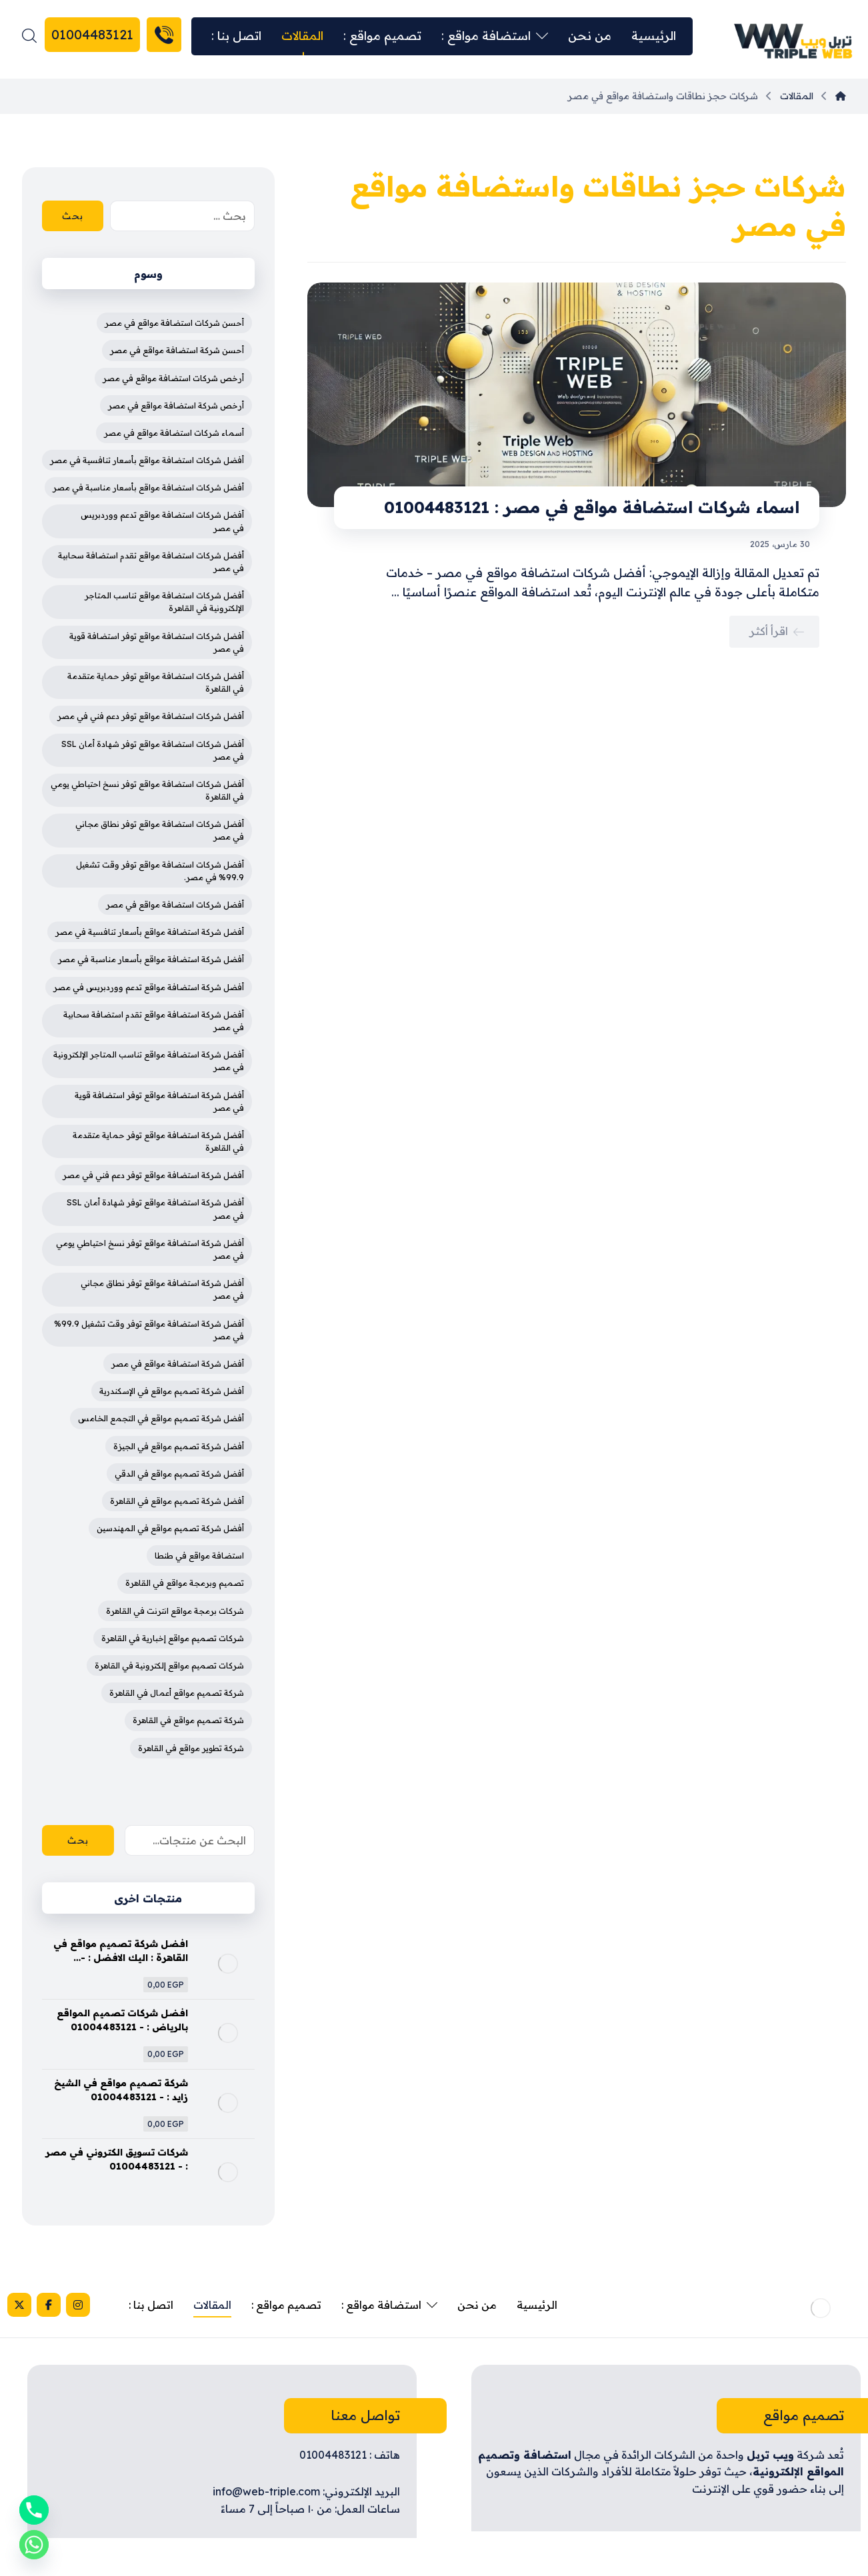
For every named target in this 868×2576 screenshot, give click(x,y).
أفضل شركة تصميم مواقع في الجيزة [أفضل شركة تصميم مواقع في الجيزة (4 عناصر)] (178, 1446)
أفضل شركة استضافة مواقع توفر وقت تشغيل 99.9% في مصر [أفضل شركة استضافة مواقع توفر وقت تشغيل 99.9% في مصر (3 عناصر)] (149, 1330)
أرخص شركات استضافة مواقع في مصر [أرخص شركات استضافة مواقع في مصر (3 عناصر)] (173, 378)
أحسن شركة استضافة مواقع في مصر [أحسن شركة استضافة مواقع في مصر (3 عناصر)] (177, 350)
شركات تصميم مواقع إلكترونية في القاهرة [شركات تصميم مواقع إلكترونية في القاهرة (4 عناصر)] (169, 1665)
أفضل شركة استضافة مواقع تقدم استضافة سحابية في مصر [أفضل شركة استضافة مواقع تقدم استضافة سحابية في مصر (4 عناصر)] (153, 1020)
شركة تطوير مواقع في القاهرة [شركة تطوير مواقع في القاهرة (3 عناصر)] (191, 1748)
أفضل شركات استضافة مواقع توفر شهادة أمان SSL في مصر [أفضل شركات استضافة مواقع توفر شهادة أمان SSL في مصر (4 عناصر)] (152, 750)
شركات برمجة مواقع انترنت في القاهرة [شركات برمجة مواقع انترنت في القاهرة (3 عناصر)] (175, 1611)
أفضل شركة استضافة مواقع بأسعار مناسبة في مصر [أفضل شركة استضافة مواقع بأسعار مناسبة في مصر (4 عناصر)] (151, 959)
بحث (72, 216)
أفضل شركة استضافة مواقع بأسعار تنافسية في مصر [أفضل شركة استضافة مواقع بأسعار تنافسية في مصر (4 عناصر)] (149, 932)
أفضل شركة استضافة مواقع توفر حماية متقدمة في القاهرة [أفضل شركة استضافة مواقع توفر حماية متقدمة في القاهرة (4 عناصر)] (158, 1141)
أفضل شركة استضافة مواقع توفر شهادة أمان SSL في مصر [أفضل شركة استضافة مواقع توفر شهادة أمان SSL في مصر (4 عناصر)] (155, 1208)
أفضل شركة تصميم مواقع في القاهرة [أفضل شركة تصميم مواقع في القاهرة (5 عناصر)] (177, 1501)
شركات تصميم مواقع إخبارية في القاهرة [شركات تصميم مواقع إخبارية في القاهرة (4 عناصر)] (172, 1638)
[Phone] (34, 2510)
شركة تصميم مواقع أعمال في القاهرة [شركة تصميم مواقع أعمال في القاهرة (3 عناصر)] (176, 1693)
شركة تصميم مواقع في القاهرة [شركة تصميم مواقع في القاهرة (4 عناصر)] (188, 1720)
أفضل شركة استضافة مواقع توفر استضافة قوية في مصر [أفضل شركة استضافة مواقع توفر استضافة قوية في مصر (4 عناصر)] (159, 1101)
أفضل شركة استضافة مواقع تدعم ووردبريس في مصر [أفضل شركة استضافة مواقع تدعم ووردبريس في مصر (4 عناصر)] (148, 987)
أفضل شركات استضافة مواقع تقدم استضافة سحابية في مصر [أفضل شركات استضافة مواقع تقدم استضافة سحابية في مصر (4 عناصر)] (151, 561)
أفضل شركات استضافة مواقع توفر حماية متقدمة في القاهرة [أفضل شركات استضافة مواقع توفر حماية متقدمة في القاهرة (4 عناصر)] (155, 682)
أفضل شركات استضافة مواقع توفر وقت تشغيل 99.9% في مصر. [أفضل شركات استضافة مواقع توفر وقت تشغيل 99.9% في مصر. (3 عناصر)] (160, 871)
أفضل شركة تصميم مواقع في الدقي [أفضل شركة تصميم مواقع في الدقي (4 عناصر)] (179, 1474)
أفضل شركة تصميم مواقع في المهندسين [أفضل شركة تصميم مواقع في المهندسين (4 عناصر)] (170, 1528)
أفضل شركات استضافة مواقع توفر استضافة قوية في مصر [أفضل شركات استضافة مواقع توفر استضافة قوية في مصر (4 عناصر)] (156, 642)
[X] (19, 2305)
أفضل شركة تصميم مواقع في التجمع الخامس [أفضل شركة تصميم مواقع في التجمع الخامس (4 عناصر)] (161, 1418)
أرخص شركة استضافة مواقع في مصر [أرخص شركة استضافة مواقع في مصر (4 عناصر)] (176, 405)
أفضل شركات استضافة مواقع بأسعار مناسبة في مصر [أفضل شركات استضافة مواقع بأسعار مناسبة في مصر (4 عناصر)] (148, 487)
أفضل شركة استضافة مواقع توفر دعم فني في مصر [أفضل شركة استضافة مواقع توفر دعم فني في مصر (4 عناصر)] (153, 1175)
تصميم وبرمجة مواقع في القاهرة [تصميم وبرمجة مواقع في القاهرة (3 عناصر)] (184, 1583)
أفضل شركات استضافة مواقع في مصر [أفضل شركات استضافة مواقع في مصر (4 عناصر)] (175, 905)
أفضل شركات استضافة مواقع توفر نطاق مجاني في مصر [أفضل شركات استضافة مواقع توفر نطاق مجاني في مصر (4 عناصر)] (159, 830)
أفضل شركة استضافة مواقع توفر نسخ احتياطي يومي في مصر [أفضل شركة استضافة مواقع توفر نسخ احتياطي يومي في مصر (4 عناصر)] (150, 1249)
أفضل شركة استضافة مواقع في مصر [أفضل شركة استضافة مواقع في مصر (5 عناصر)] (177, 1364)
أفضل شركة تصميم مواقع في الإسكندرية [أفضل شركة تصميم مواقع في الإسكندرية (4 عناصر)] (171, 1391)
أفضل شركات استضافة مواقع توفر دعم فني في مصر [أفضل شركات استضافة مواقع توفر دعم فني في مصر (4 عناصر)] (150, 716)
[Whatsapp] (34, 2544)
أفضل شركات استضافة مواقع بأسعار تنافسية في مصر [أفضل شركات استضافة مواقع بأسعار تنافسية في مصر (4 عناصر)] (147, 460)
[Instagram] (78, 2305)
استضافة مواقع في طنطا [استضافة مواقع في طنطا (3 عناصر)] (199, 1556)
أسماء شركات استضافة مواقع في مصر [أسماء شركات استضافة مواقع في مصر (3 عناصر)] (174, 433)
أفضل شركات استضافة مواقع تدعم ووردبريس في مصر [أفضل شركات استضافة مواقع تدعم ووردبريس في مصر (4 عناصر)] (162, 521)
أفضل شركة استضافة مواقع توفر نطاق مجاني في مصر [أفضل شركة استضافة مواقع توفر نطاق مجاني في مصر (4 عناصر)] (162, 1289)
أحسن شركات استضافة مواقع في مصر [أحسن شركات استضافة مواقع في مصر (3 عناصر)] (174, 323)
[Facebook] (49, 2305)
